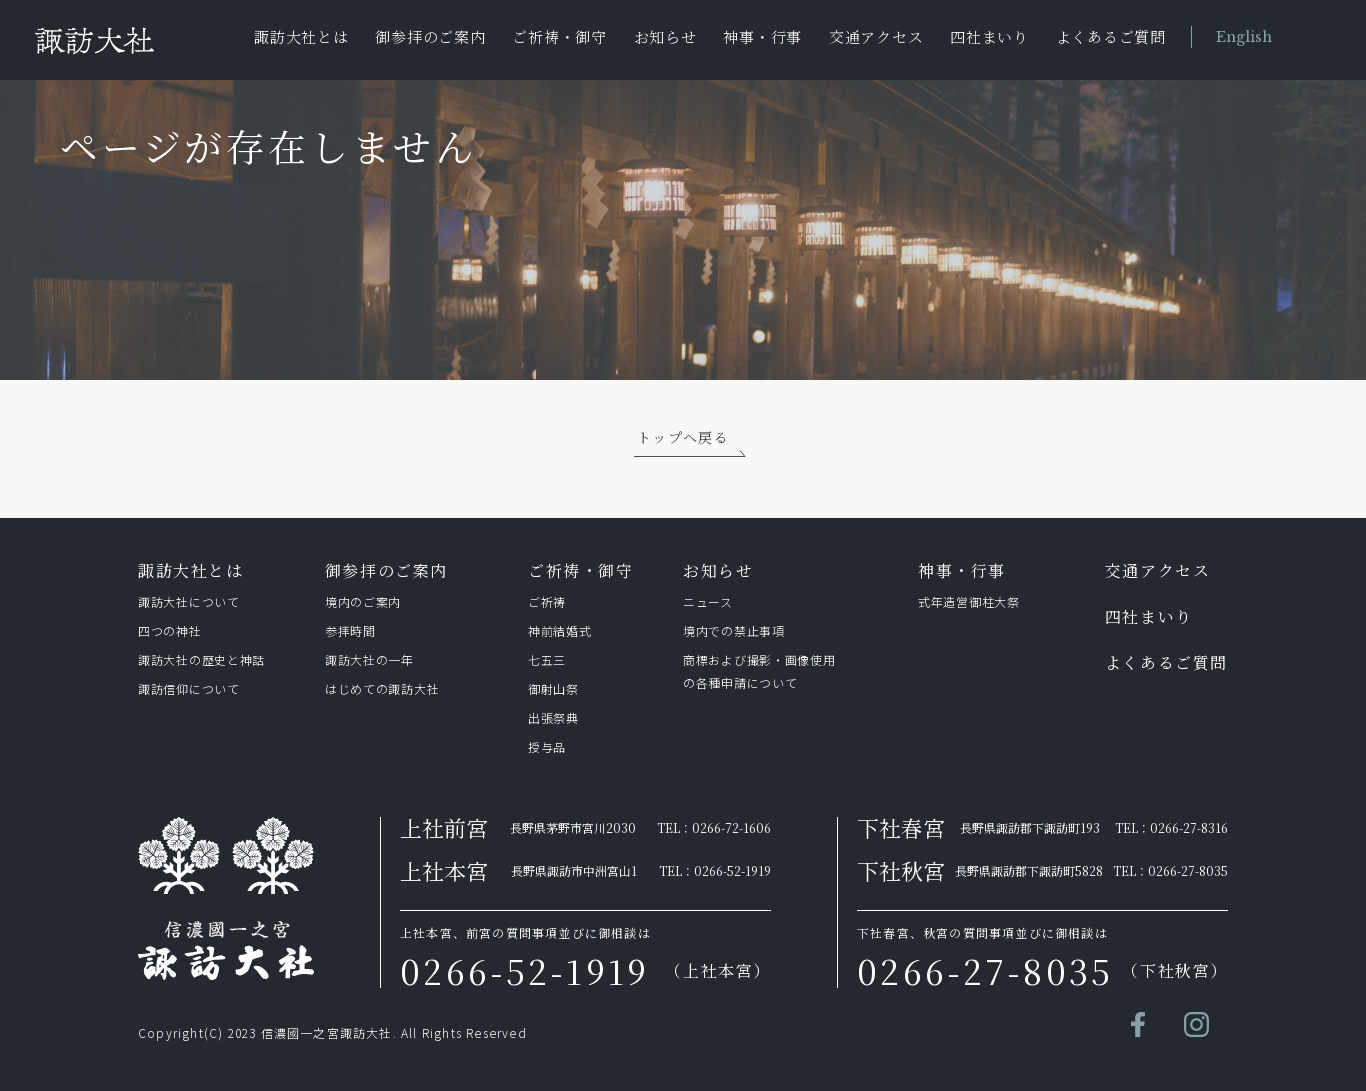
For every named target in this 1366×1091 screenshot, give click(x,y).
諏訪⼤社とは (191, 570)
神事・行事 (762, 36)
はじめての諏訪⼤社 (382, 688)
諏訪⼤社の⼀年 (373, 659)
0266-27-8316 (1189, 827)
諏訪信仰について (189, 688)
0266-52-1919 (732, 870)
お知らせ (665, 36)
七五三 (547, 659)
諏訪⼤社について (189, 601)
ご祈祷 (547, 601)
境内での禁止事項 (734, 630)
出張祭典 (553, 717)
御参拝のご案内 (430, 36)
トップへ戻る (683, 437)
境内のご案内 (363, 601)
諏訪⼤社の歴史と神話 (201, 659)
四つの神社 (170, 630)
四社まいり (989, 36)
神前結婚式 (560, 630)
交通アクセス (876, 36)
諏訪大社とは (301, 36)
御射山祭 (553, 688)
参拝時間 (350, 630)
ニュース (708, 601)
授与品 (547, 746)
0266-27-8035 (1188, 870)
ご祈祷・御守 (559, 36)
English (1244, 37)
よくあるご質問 (1111, 36)
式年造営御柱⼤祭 (969, 601)
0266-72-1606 (731, 827)
